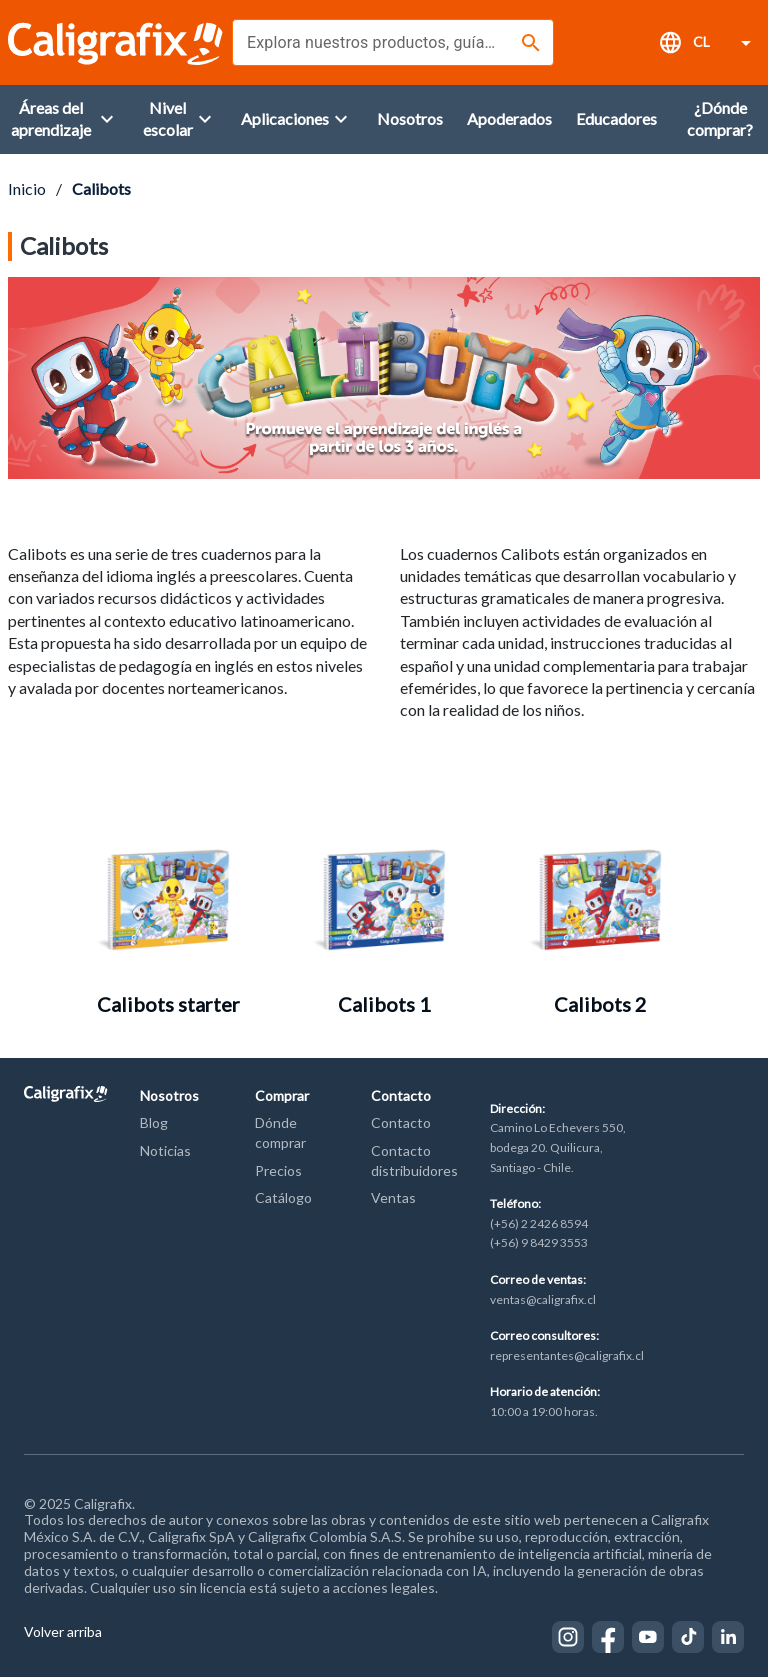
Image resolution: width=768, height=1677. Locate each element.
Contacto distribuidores (414, 1160)
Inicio (27, 188)
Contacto (401, 1095)
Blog (154, 1122)
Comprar (282, 1095)
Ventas (393, 1197)
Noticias (165, 1150)
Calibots (101, 188)
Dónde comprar (280, 1132)
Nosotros (169, 1095)
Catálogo (283, 1197)
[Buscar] (531, 43)
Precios (278, 1170)
